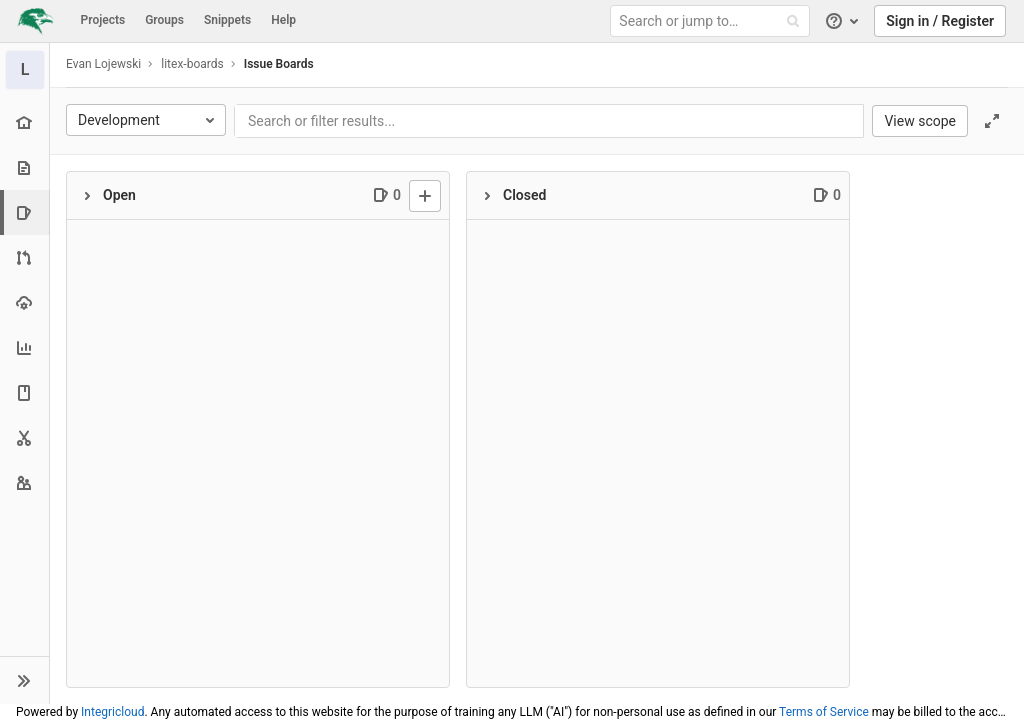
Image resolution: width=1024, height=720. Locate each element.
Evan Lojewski (103, 64)
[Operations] (24, 302)
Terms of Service (824, 712)
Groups (164, 20)
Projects (103, 20)
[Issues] (26, 212)
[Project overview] (24, 122)
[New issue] (425, 196)
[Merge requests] (24, 257)
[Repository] (24, 167)
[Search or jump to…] (713, 21)
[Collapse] (87, 196)
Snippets (227, 20)
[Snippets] (24, 437)
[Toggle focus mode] (992, 121)
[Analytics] (24, 347)
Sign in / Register (940, 21)
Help (283, 20)
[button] (24, 680)
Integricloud (112, 712)
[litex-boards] (25, 70)
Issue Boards (279, 64)
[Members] (24, 482)
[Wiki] (24, 392)
